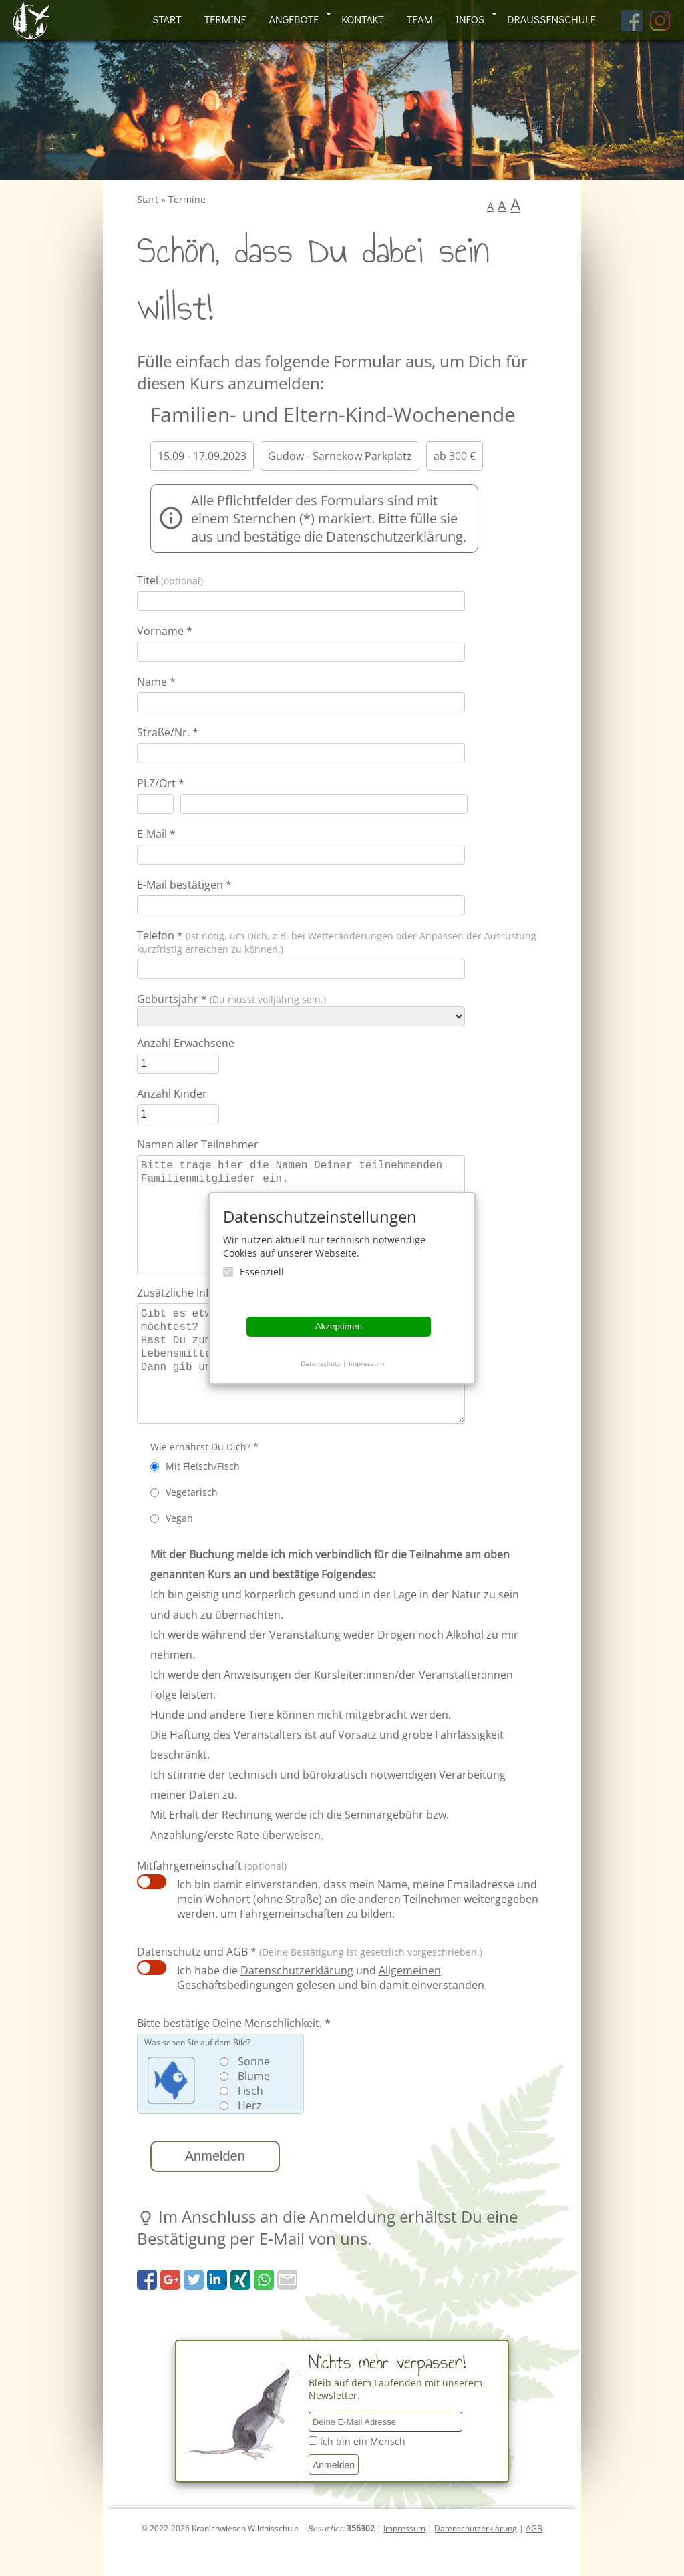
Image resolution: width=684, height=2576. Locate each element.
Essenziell (262, 1271)
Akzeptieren (338, 1326)
